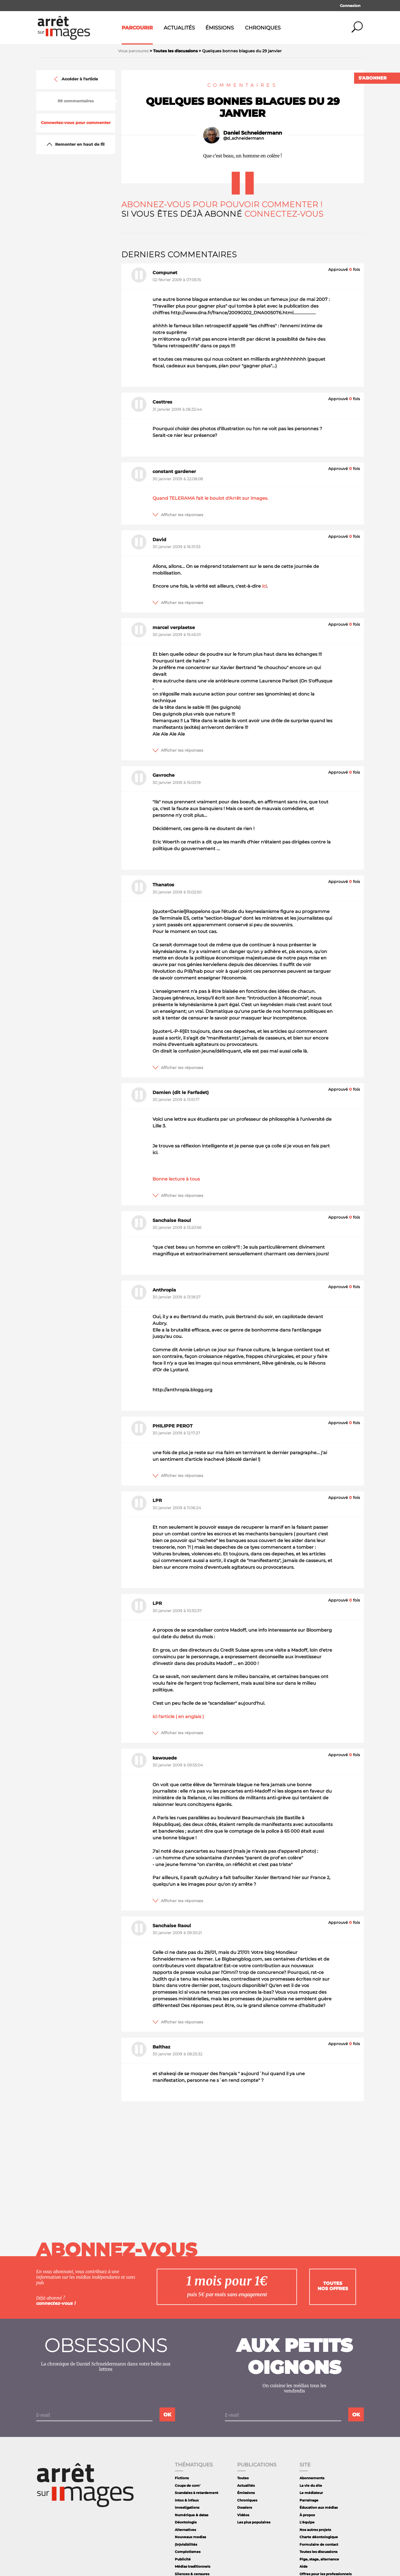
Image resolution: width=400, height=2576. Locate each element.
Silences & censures (192, 2574)
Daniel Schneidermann (252, 133)
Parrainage (309, 2500)
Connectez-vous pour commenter (76, 122)
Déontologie (186, 2522)
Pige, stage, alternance (319, 2559)
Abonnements (312, 2478)
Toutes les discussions (318, 2552)
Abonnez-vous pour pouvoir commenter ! (222, 204)
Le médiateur (311, 2493)
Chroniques (263, 28)
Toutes (243, 2478)
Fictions (182, 2478)
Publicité (183, 2559)
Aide (304, 2566)
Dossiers (244, 2507)
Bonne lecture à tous (176, 1179)
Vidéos (243, 2515)
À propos (307, 2515)
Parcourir (137, 28)
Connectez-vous (284, 214)
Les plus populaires (253, 2522)
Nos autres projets (315, 2530)
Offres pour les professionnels (326, 2574)
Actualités (179, 28)
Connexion (350, 5)
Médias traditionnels (192, 2566)
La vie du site (311, 2485)
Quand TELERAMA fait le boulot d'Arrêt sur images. (210, 498)
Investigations (187, 2507)
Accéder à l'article (75, 79)
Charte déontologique (319, 2537)
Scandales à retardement (196, 2493)
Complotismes (187, 2552)
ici (264, 586)
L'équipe (307, 2522)
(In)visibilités (186, 2544)
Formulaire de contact (319, 2544)
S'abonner (373, 78)
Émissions (219, 28)
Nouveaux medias (190, 2537)
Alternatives (185, 2530)
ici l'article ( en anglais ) (178, 1716)
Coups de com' (187, 2485)
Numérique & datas (191, 2515)
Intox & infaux (187, 2500)
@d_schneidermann (243, 138)
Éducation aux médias (319, 2507)
